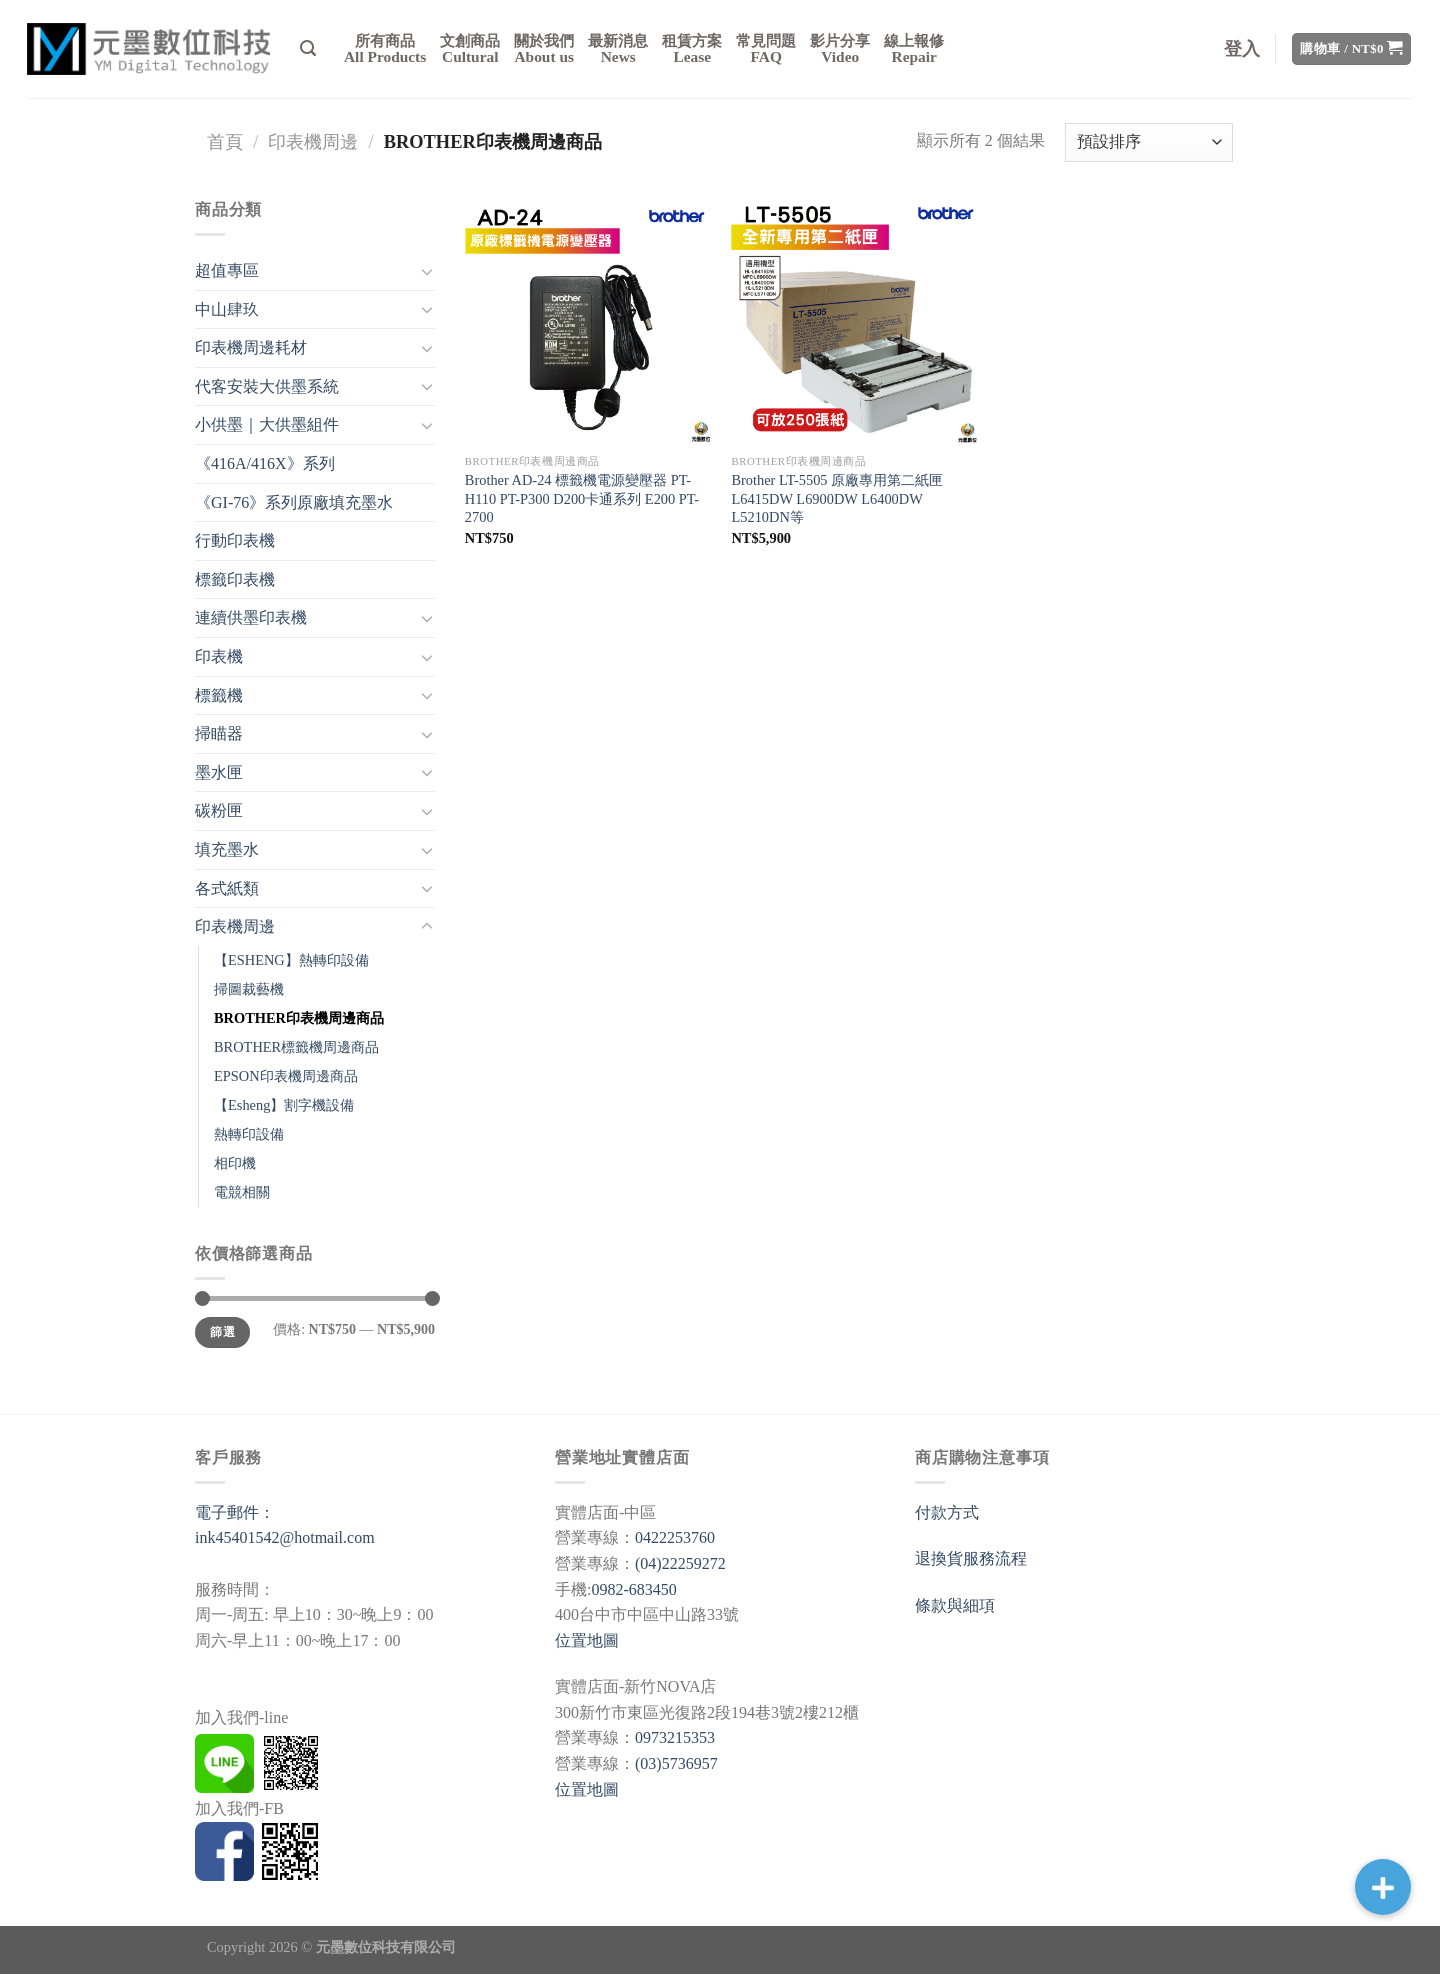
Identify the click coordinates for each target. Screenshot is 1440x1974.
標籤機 (219, 695)
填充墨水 (227, 849)
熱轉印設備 (249, 1134)
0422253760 (675, 1537)
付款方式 (947, 1512)
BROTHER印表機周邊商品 (299, 1018)
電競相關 (242, 1192)
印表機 (219, 656)
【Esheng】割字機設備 (284, 1105)
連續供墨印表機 (251, 617)
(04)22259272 (680, 1563)
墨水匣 (219, 772)
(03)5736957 (676, 1763)
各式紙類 (227, 888)
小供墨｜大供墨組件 (267, 424)
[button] (1383, 1887)
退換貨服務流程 (971, 1558)
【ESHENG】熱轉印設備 (291, 960)
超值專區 (227, 270)
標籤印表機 (235, 579)
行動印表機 (235, 540)
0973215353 (675, 1737)
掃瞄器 (219, 733)
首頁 (225, 142)
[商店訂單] (1149, 142)
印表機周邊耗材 (251, 347)
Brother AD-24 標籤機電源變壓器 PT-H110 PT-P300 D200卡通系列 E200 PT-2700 (582, 498)
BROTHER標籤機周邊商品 (296, 1047)
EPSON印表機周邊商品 (286, 1076)
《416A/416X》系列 (265, 463)
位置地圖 (587, 1640)
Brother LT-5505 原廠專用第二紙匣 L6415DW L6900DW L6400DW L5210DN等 (837, 498)
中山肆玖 (227, 309)
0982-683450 (633, 1589)
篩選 (222, 1332)
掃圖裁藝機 (249, 989)
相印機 (235, 1163)
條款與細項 (955, 1605)
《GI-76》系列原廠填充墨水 (294, 502)
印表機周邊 (313, 142)
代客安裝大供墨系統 (267, 386)
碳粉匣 (219, 810)
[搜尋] (308, 48)
